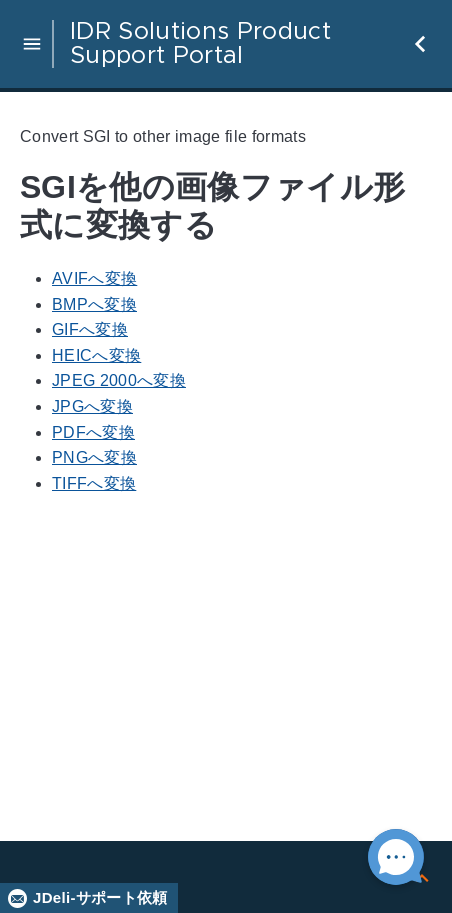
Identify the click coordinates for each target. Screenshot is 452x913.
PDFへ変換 (93, 432)
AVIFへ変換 (94, 278)
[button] (32, 44)
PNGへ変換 (94, 457)
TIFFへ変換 (94, 483)
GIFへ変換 (90, 329)
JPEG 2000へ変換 (119, 380)
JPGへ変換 (92, 406)
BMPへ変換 (94, 304)
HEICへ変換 (96, 355)
